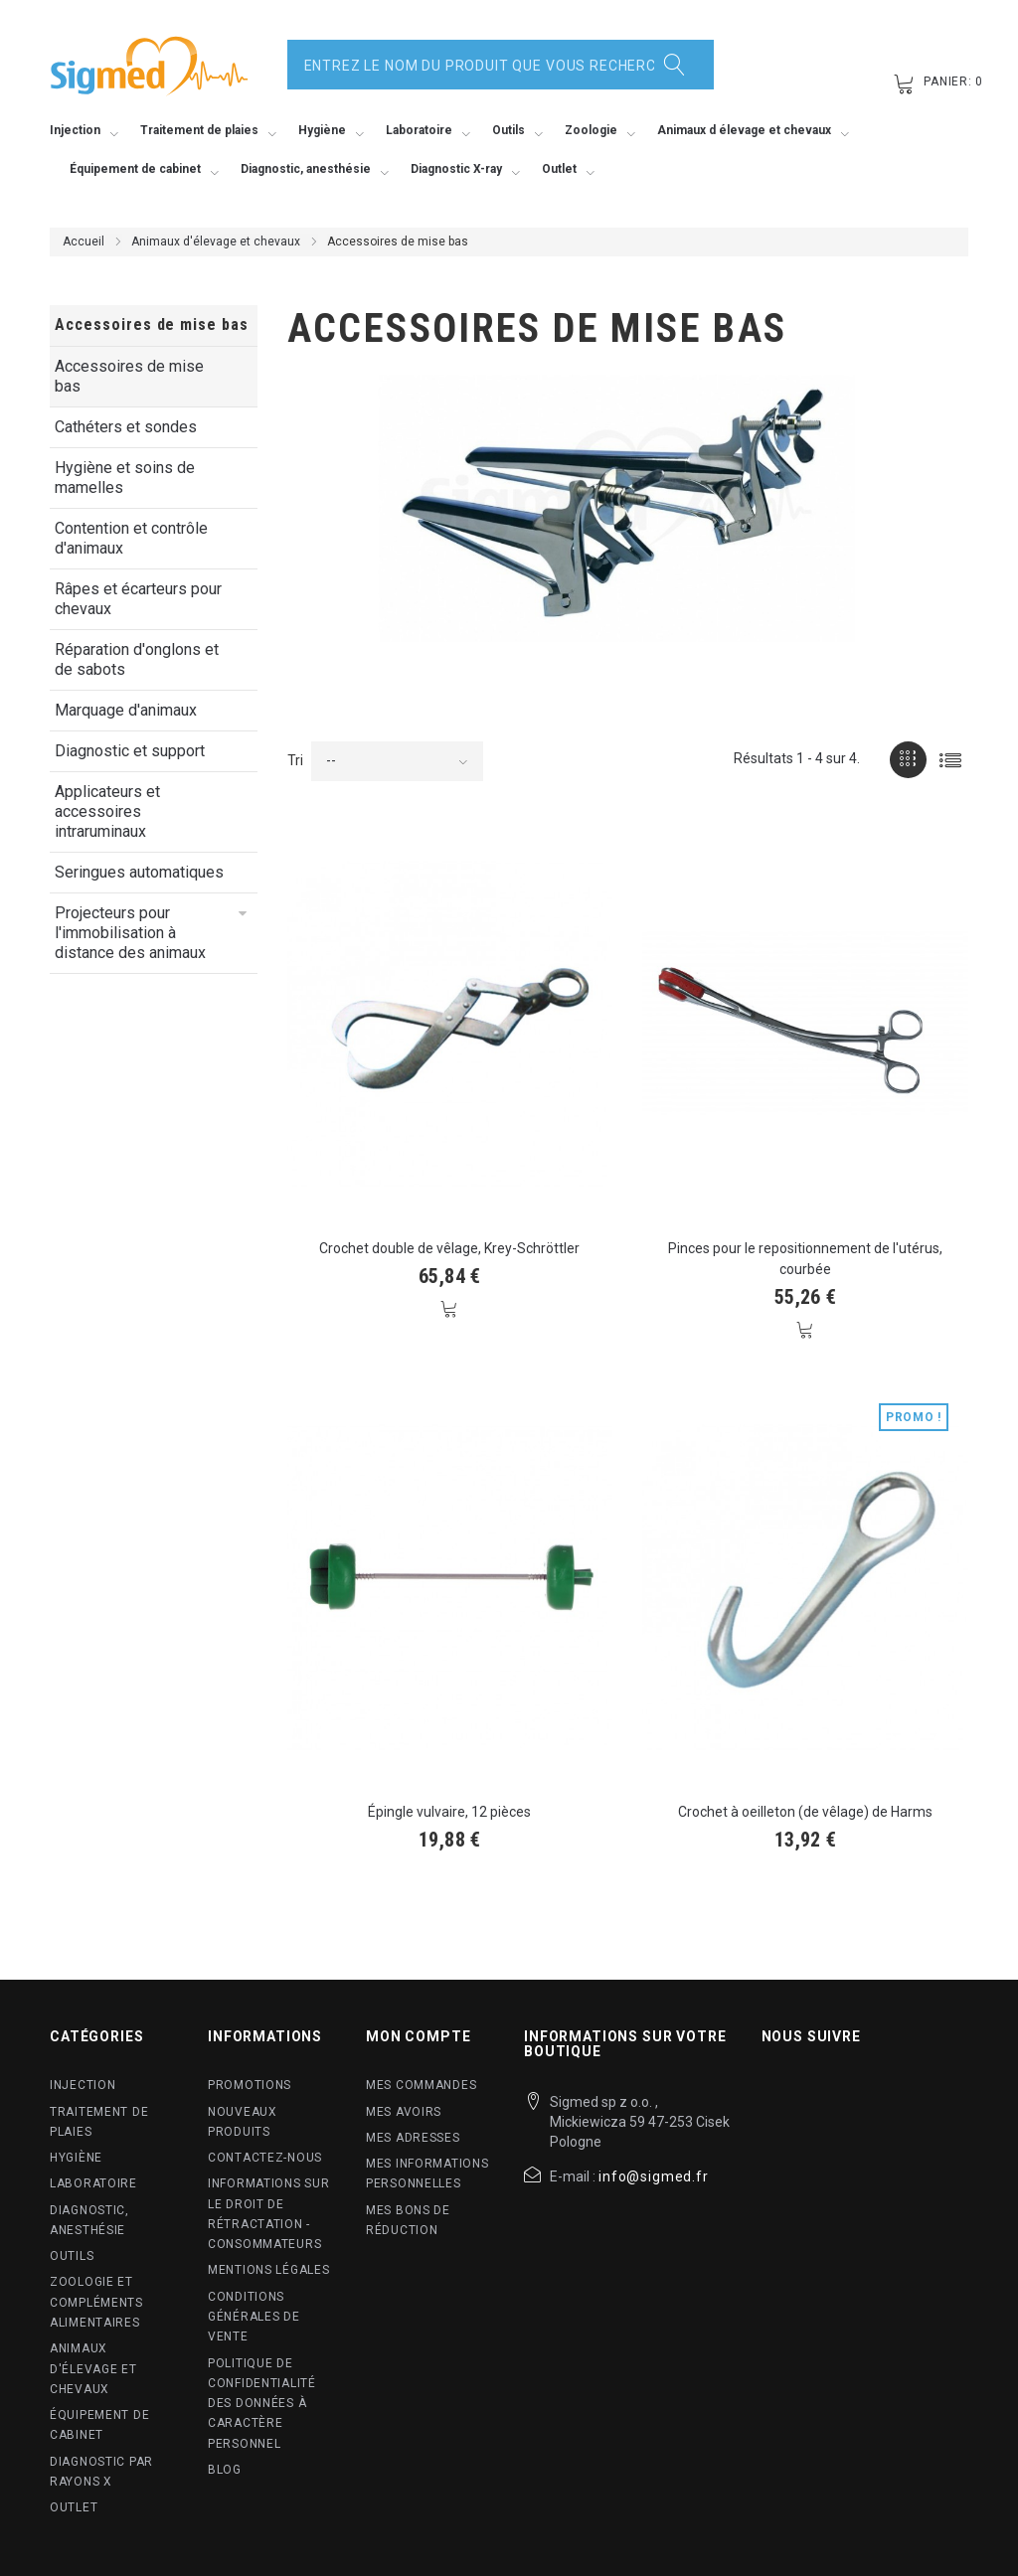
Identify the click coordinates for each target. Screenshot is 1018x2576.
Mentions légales (269, 2270)
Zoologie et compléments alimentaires (96, 2302)
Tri (295, 760)
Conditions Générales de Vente (254, 2317)
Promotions (249, 2085)
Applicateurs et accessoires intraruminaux (107, 811)
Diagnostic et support (130, 750)
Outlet (73, 2507)
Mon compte (418, 2036)
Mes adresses (413, 2138)
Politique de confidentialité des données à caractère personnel (262, 2403)
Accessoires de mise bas (129, 376)
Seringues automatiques (139, 872)
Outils (71, 2256)
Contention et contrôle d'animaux (131, 538)
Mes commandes (421, 2085)
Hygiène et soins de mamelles (125, 477)
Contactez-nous (265, 2158)
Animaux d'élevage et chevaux (215, 241)
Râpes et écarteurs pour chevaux (138, 598)
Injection (82, 2085)
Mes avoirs (403, 2112)
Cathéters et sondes (126, 426)
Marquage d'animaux (126, 710)
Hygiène (76, 2158)
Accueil (83, 241)
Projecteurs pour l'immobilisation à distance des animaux (130, 932)
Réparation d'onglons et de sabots (137, 659)
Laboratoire (93, 2183)
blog (225, 2470)
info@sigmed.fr (653, 2176)
